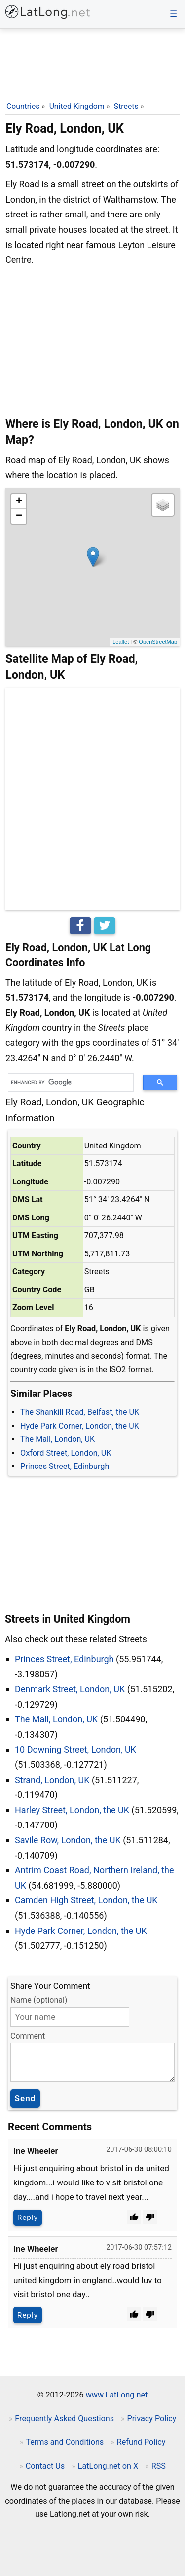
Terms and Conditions (65, 2442)
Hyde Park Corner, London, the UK (79, 1426)
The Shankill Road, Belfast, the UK (79, 1412)
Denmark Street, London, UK (70, 1689)
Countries (22, 106)
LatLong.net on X (108, 2465)
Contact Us (45, 2465)
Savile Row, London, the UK (68, 1840)
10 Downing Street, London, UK (75, 1749)
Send (25, 2098)
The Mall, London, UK (57, 1439)
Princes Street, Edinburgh (64, 1466)
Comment (27, 2035)
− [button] (19, 516)
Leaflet (120, 641)
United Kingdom (77, 106)
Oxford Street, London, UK (65, 1453)
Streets (126, 106)
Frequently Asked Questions (64, 2418)
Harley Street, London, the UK (72, 1810)
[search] (67, 1082)
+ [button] (19, 501)
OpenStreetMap (158, 641)
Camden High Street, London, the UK (86, 1900)
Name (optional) (38, 1999)
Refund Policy (141, 2442)
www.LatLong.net (117, 2394)
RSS (158, 2465)
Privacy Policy (152, 2418)
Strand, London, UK (52, 1780)
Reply (27, 2217)
